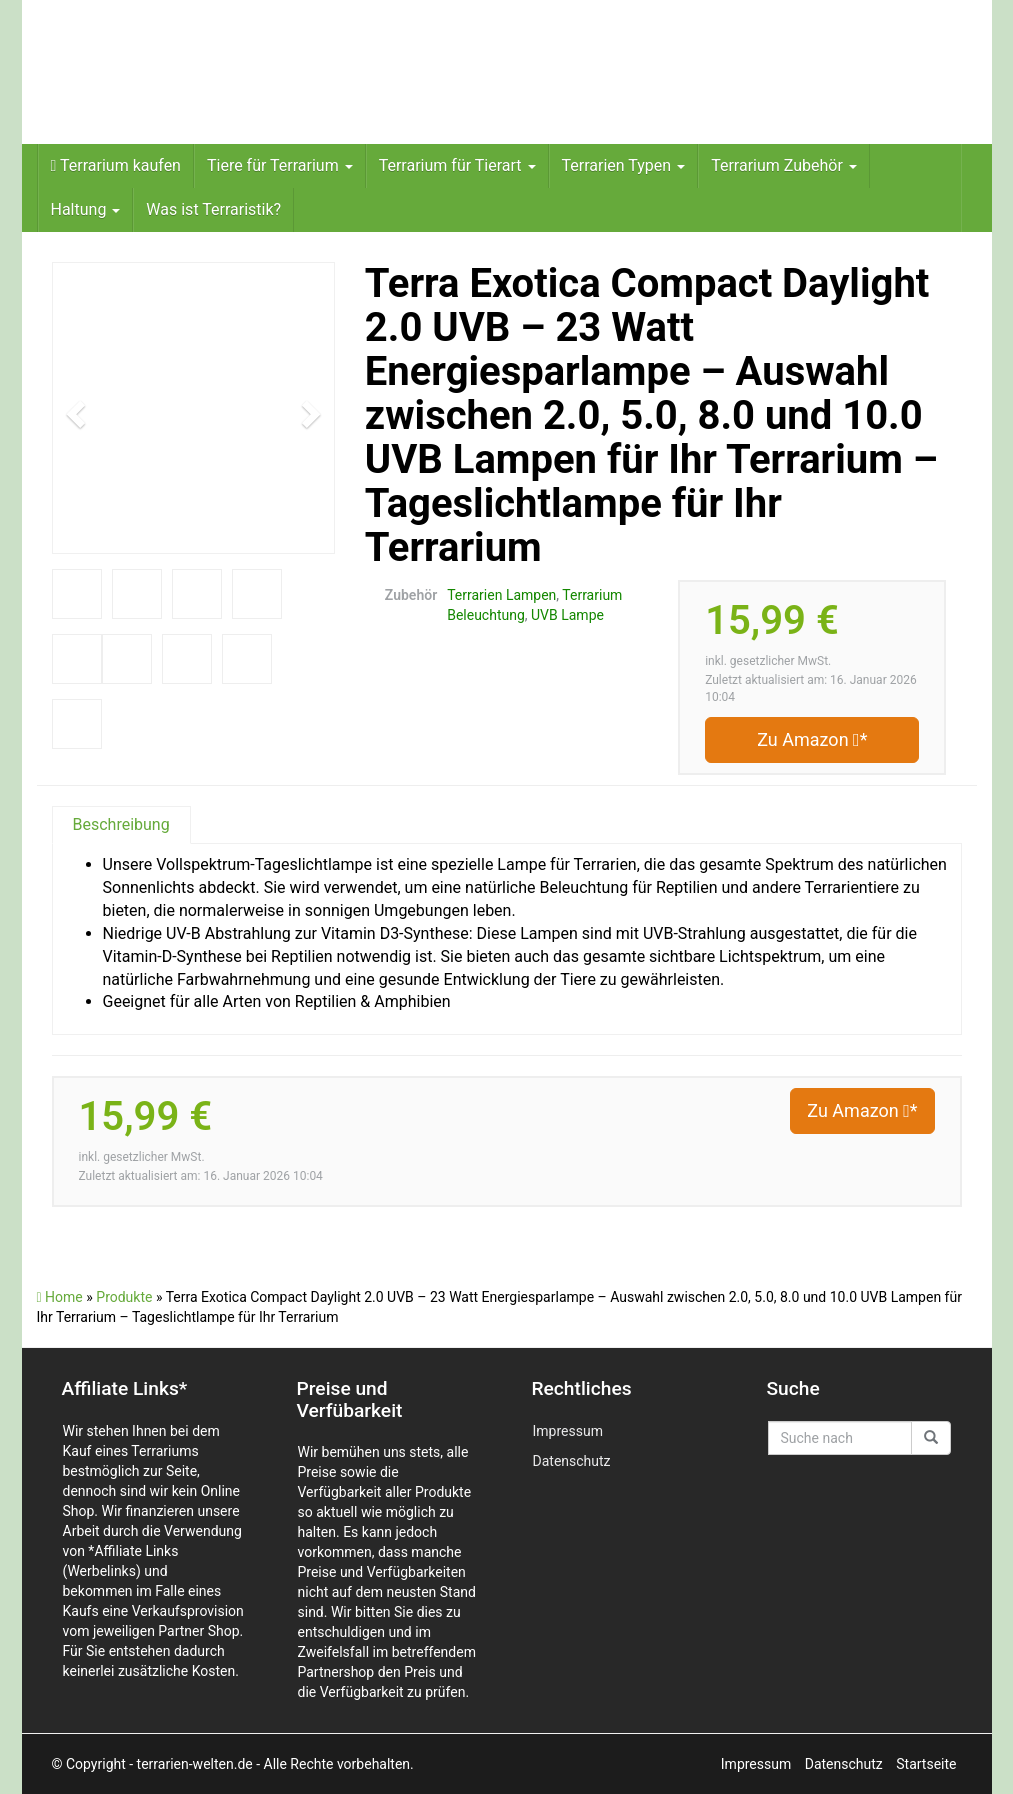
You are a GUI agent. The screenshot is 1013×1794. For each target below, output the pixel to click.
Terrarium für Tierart (457, 165)
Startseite (926, 1764)
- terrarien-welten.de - (196, 1764)
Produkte (124, 1297)
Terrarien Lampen (501, 595)
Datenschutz (572, 1461)
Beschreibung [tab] (121, 824)
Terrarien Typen (624, 165)
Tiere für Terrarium (280, 165)
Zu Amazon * (812, 739)
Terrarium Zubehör (784, 165)
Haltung (86, 209)
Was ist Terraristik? (213, 209)
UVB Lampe (567, 615)
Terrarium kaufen (116, 165)
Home (60, 1297)
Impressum (568, 1431)
